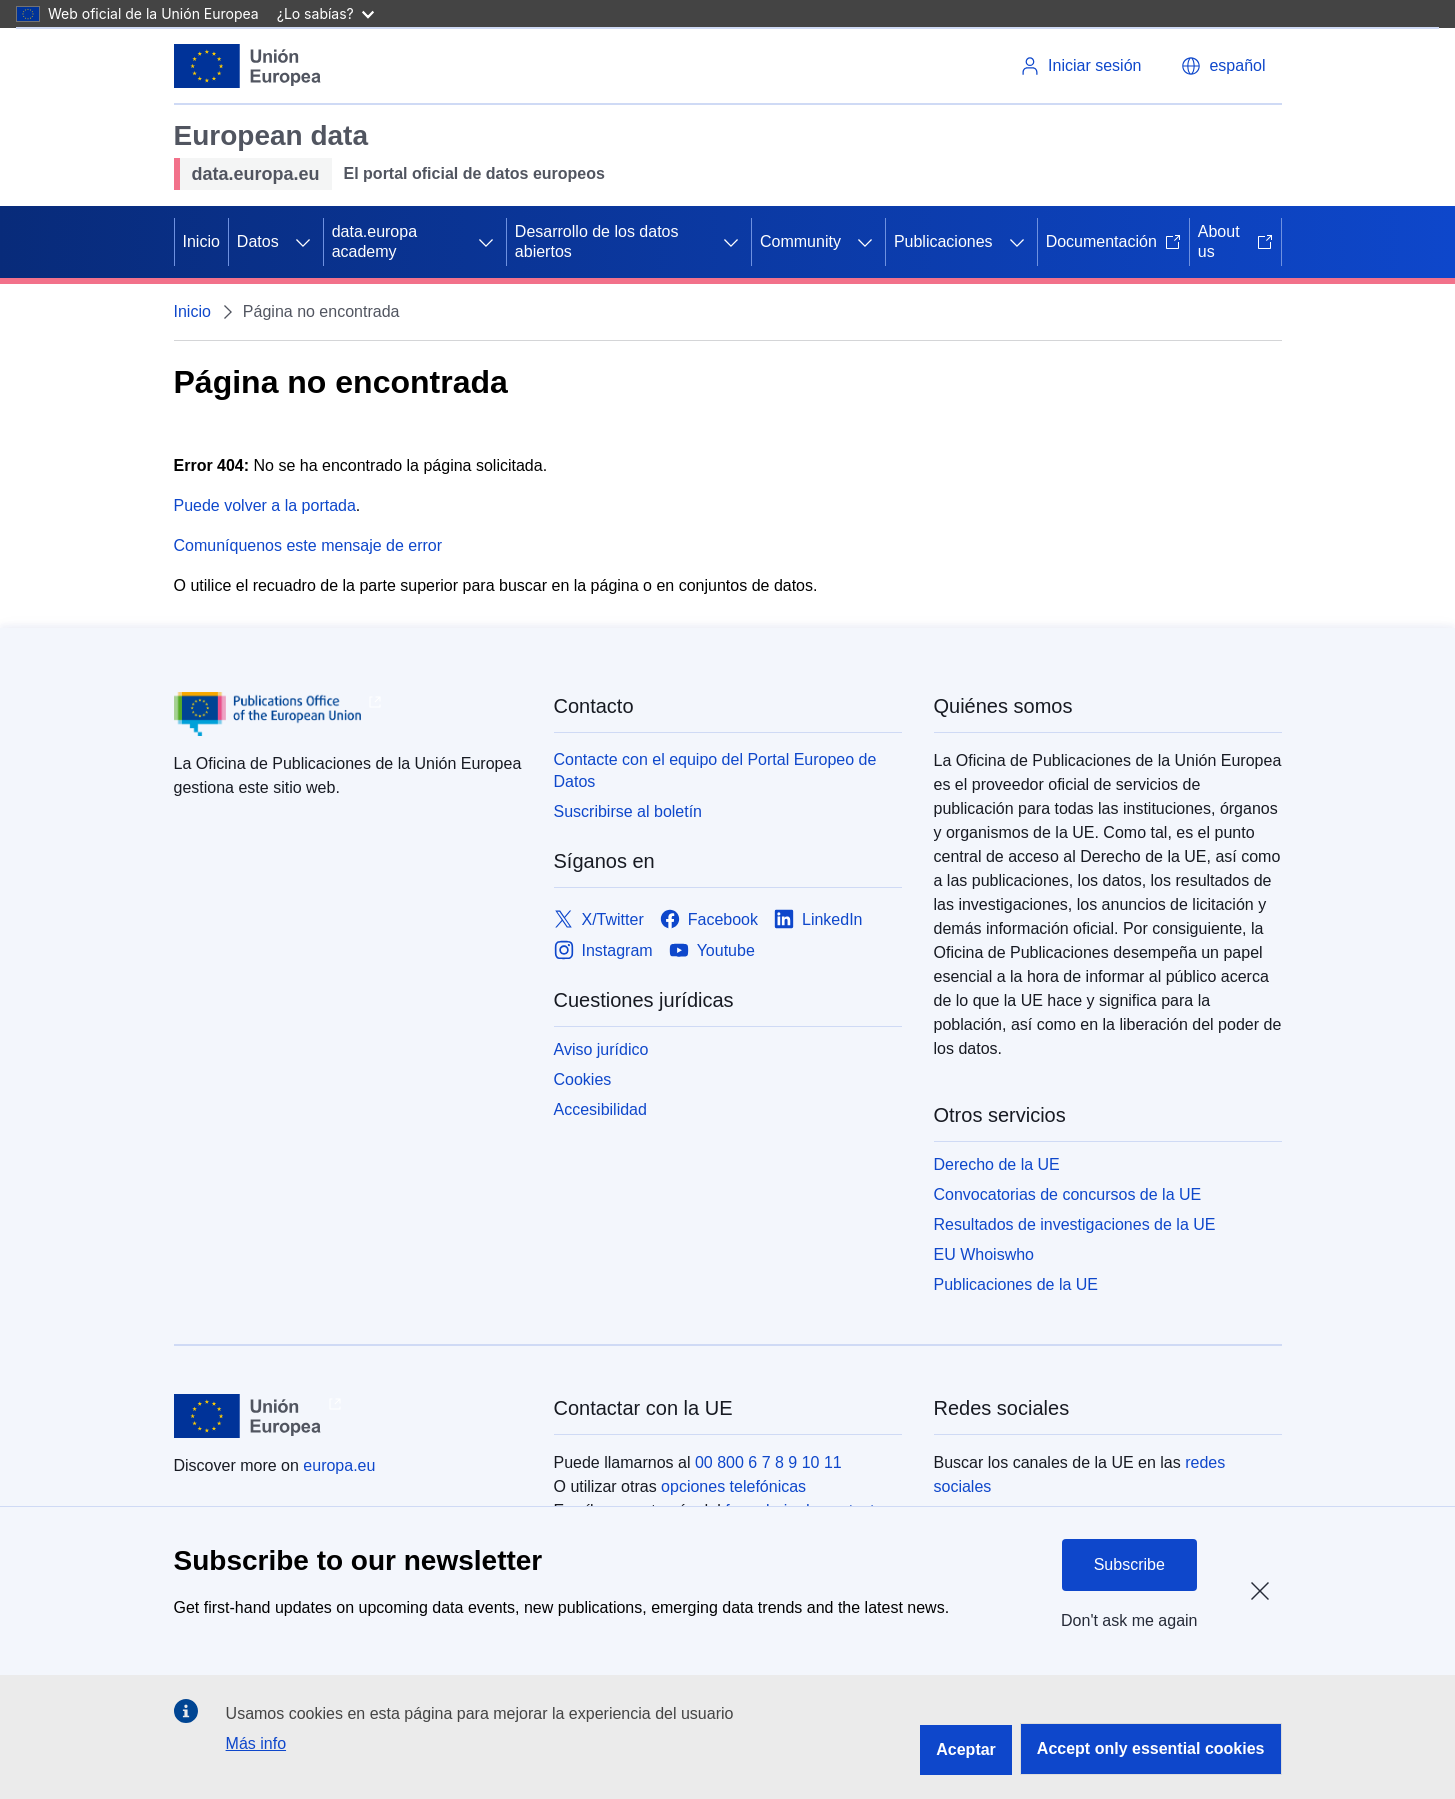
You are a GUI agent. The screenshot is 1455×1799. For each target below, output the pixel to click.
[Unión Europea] (248, 66)
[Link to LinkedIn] (818, 919)
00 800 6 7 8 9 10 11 (768, 1462)
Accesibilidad (600, 1109)
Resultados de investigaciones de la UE (1075, 1224)
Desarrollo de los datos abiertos (597, 241)
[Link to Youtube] (712, 950)
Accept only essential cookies (1151, 1748)
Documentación (1113, 241)
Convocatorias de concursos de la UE (1068, 1194)
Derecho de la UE (997, 1164)
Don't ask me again (1129, 1620)
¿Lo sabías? (325, 13)
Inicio (201, 241)
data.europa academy (374, 241)
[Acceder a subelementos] (303, 242)
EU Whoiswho (984, 1254)
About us (1235, 241)
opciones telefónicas (733, 1486)
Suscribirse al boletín (628, 811)
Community (800, 241)
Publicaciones (943, 241)
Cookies (583, 1079)
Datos (258, 241)
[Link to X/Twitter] (599, 919)
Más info (256, 1743)
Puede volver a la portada (265, 505)
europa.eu (339, 1465)
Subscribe (1129, 1564)
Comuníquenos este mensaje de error (308, 545)
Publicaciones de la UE (1016, 1284)
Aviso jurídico (601, 1049)
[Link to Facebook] (709, 919)
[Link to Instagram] (603, 950)
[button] (1223, 66)
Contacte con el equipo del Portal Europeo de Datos (715, 770)
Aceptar (966, 1749)
